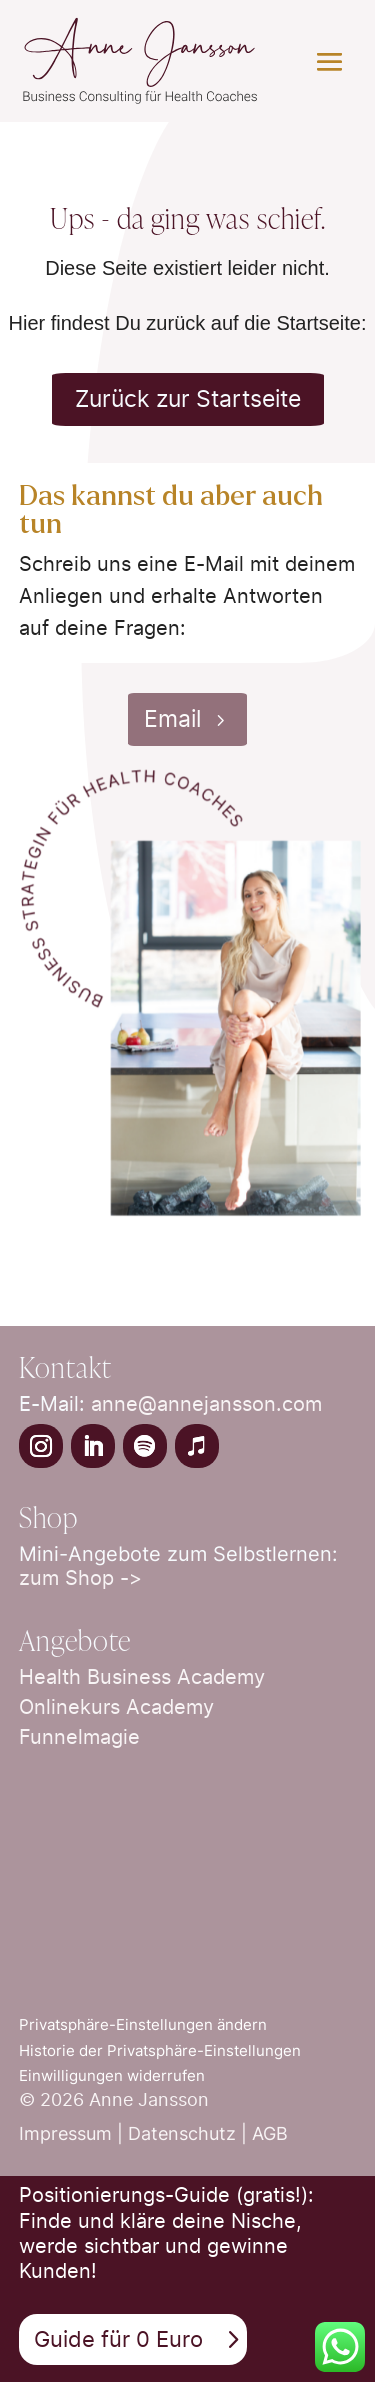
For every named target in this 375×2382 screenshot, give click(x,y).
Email (172, 719)
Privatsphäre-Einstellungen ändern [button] (143, 2024)
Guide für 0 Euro (118, 2339)
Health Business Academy (142, 1677)
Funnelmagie (79, 1737)
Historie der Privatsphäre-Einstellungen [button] (160, 2050)
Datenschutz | (190, 2133)
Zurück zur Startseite (188, 399)
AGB (270, 2133)
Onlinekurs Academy (116, 1707)
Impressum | (73, 2133)
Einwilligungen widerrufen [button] (112, 2075)
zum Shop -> (80, 1578)
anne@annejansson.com (206, 1404)
